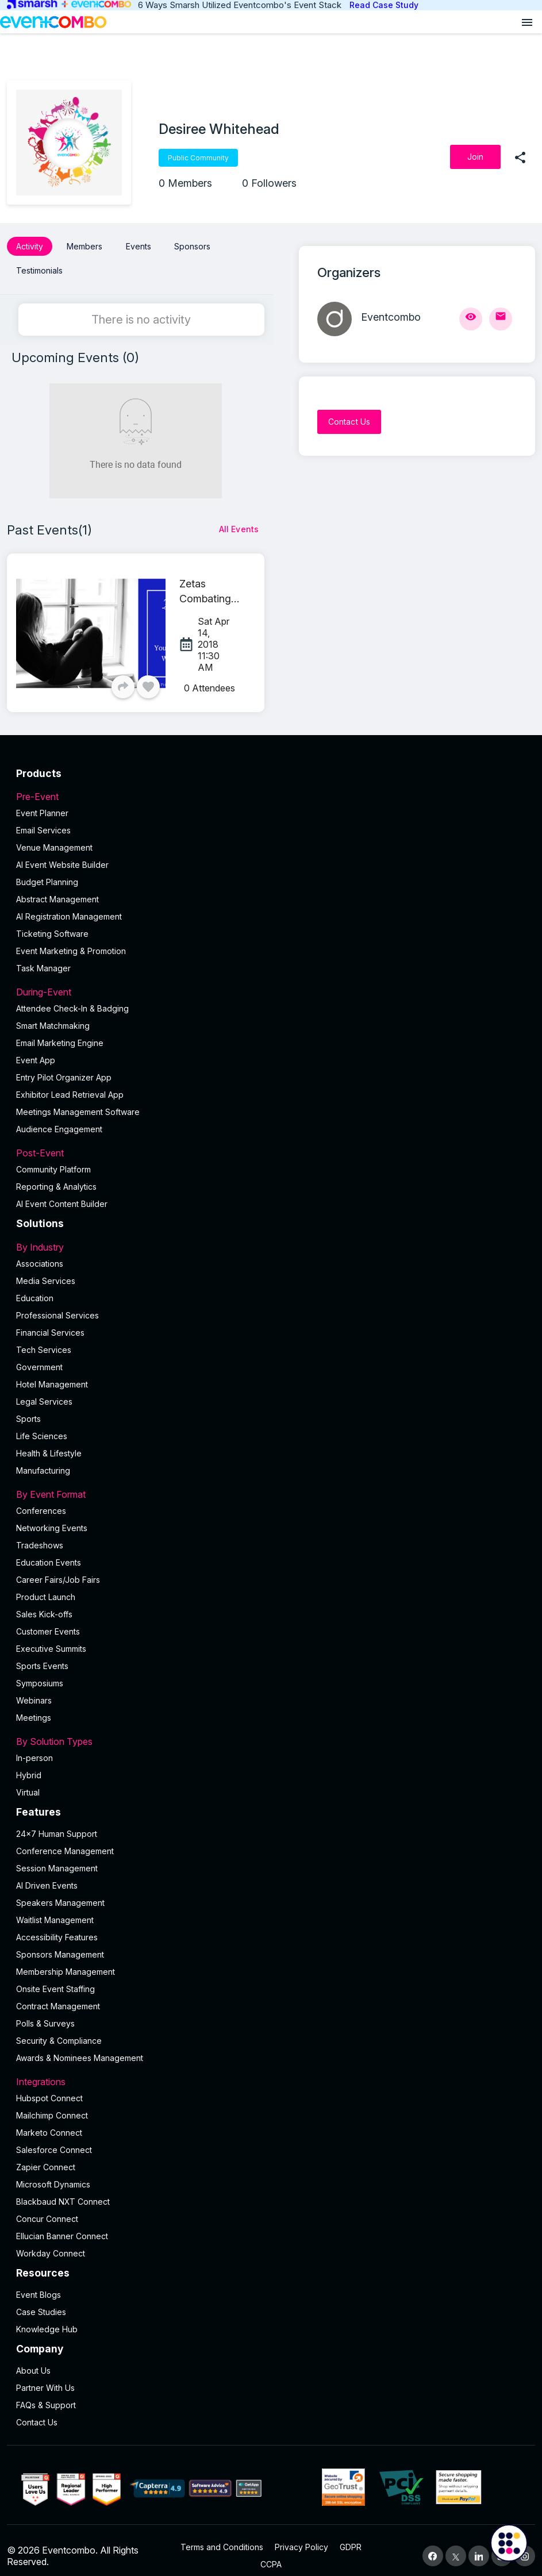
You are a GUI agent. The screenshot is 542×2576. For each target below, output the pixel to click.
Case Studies (41, 2301)
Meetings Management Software (78, 1101)
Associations (39, 1253)
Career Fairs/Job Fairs (58, 1569)
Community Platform (53, 1159)
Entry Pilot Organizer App (64, 1067)
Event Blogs (38, 2284)
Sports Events (42, 1655)
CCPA (271, 2553)
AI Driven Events (47, 1875)
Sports (28, 1408)
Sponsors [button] (192, 246)
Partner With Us (45, 2377)
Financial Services (50, 1322)
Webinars (34, 1690)
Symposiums (39, 1673)
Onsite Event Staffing (55, 1978)
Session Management (57, 1858)
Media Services (45, 1270)
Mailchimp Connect (52, 2105)
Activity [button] (29, 246)
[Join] (475, 157)
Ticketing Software (52, 923)
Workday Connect (50, 2243)
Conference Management (65, 1841)
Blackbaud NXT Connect (63, 2191)
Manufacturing (43, 1460)
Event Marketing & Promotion (71, 940)
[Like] (148, 675)
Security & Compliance (59, 2030)
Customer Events (48, 1621)
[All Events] (239, 519)
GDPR (351, 2536)
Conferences (41, 1500)
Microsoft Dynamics (53, 2174)
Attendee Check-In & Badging (72, 998)
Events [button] (138, 246)
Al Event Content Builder (61, 1193)
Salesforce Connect (54, 2139)
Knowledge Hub (47, 2319)
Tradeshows (39, 1535)
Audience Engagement (59, 1119)
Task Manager (43, 958)
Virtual (28, 1782)
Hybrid (28, 1765)
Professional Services (57, 1305)
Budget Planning (47, 871)
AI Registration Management (69, 906)
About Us (33, 2359)
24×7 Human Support (56, 1823)
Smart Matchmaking (53, 1015)
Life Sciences (41, 1426)
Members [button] (84, 246)
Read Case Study (383, 5)
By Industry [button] (271, 1237)
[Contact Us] (349, 422)
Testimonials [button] (39, 265)
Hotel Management (52, 1374)
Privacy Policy (301, 2536)
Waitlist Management (55, 1909)
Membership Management (65, 1961)
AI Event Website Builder (62, 854)
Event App (35, 1050)
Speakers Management (60, 1892)
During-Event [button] (271, 981)
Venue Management (54, 837)
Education (34, 1288)
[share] (520, 156)
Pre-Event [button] (271, 786)
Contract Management (58, 1996)
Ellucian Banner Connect (62, 2226)
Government (39, 1357)
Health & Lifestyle (49, 1443)
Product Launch (45, 1586)
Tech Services (43, 1339)
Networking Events (51, 1517)
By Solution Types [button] (271, 1731)
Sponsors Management (60, 1944)
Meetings (33, 1707)
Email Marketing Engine (59, 1032)
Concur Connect (47, 2208)
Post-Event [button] (271, 1142)
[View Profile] (470, 318)
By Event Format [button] (271, 1484)
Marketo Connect (49, 2122)
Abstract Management (57, 889)
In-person (34, 1747)
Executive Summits (51, 1638)
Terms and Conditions (221, 2536)
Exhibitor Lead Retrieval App (70, 1084)
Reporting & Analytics (56, 1176)
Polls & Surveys (45, 2013)
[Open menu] (527, 21)
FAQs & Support (46, 2394)
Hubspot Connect (49, 2088)
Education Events (48, 1552)
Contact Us (36, 2411)
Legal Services (44, 1391)
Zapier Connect (45, 2157)
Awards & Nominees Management (79, 2047)
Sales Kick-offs (44, 1604)
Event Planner (42, 803)
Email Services (43, 820)
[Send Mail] (500, 318)
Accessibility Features (57, 1927)
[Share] (123, 675)
